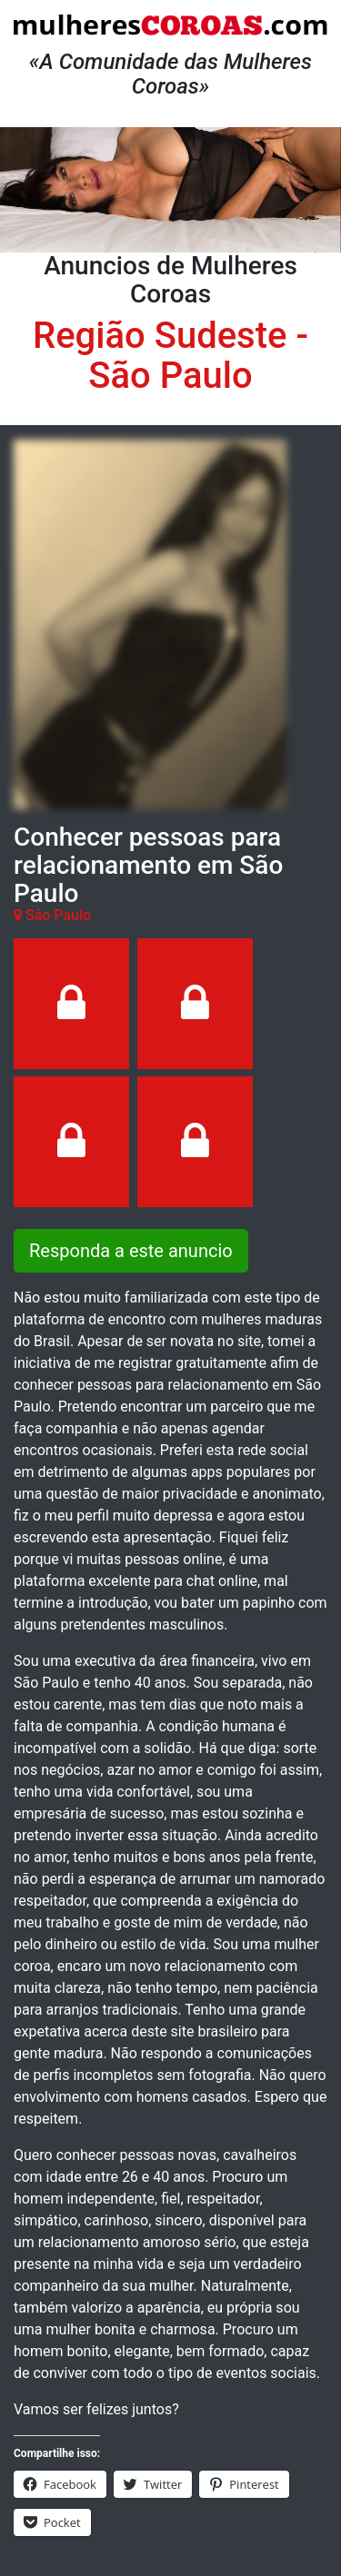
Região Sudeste (159, 335)
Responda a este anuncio (131, 1251)
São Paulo (170, 375)
